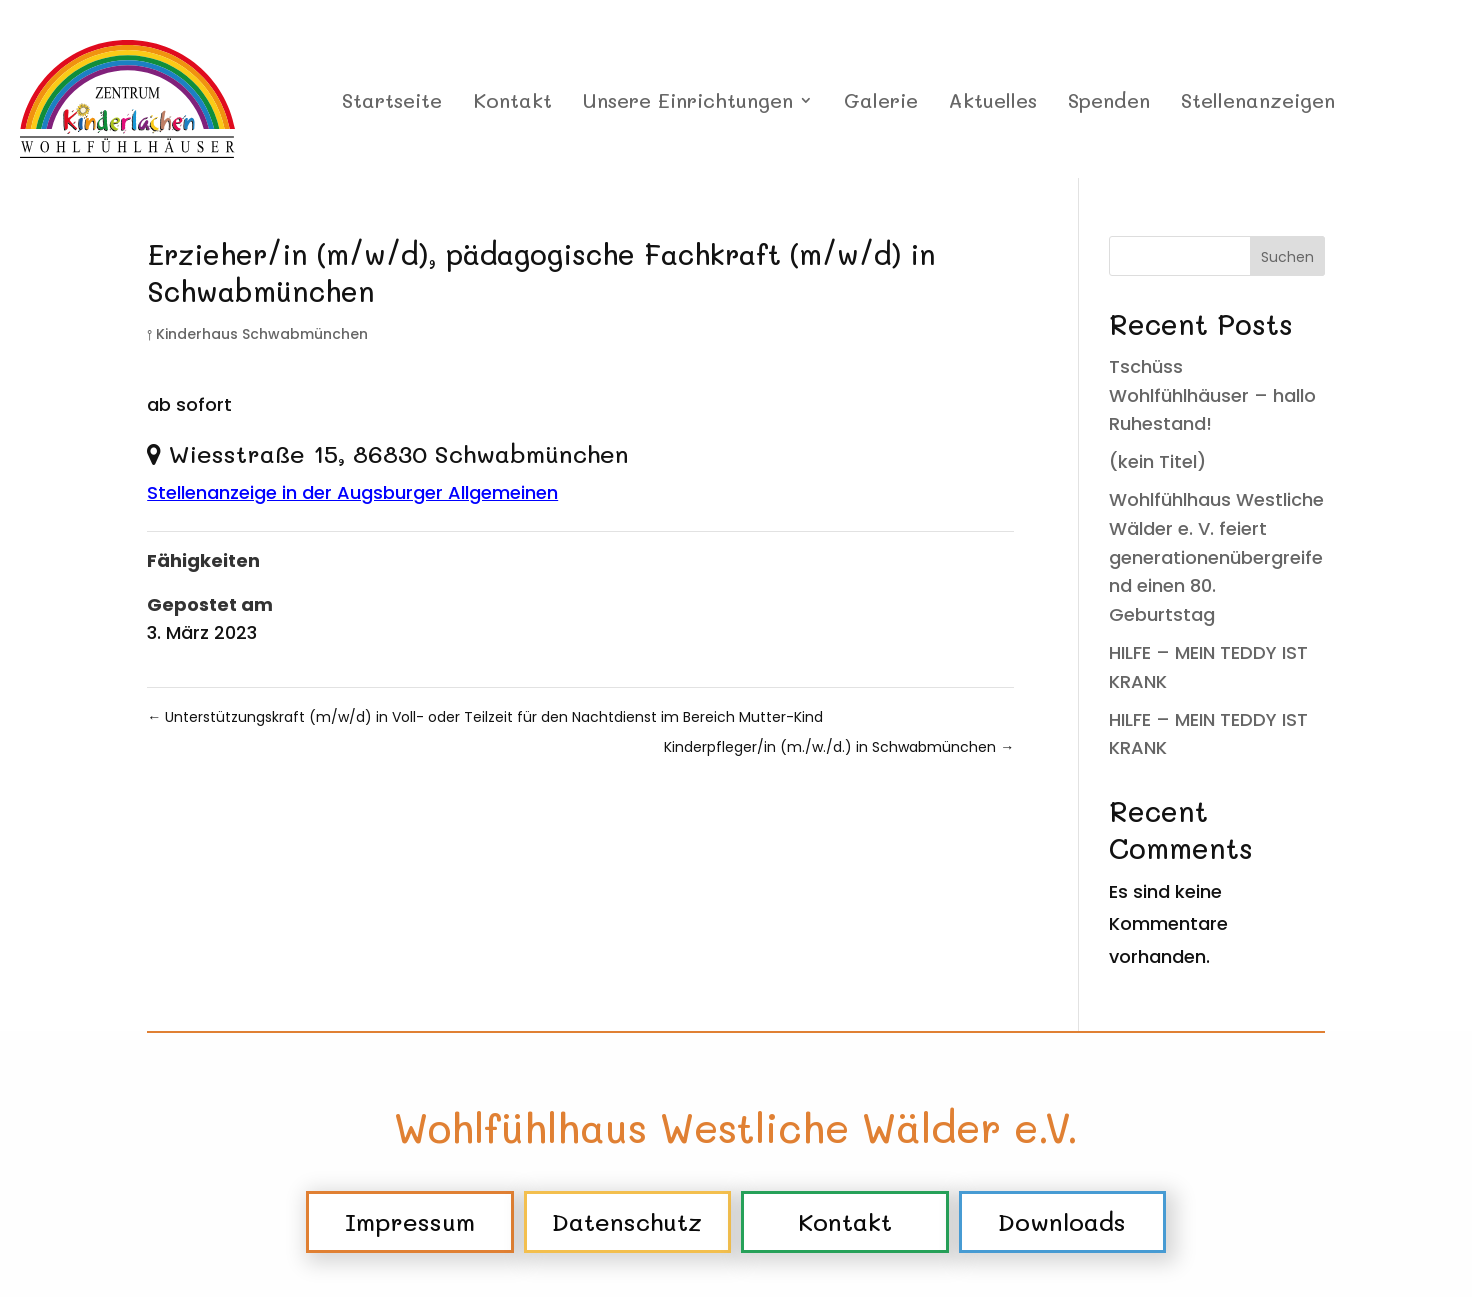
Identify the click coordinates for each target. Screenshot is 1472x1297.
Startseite (392, 103)
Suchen (1287, 257)
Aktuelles (993, 103)
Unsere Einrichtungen (688, 103)
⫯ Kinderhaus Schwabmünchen (257, 334)
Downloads (1062, 1221)
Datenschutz (627, 1221)
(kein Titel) (1157, 461)
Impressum (410, 1221)
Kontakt (512, 103)
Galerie (881, 103)
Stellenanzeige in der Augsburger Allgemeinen (352, 492)
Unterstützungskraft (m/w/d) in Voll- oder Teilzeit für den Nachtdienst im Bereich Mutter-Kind (485, 717)
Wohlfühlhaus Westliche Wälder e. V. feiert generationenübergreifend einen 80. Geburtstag (1216, 557)
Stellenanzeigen (1258, 103)
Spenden (1109, 103)
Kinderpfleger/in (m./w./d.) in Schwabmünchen (839, 747)
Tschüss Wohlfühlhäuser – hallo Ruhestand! (1212, 395)
